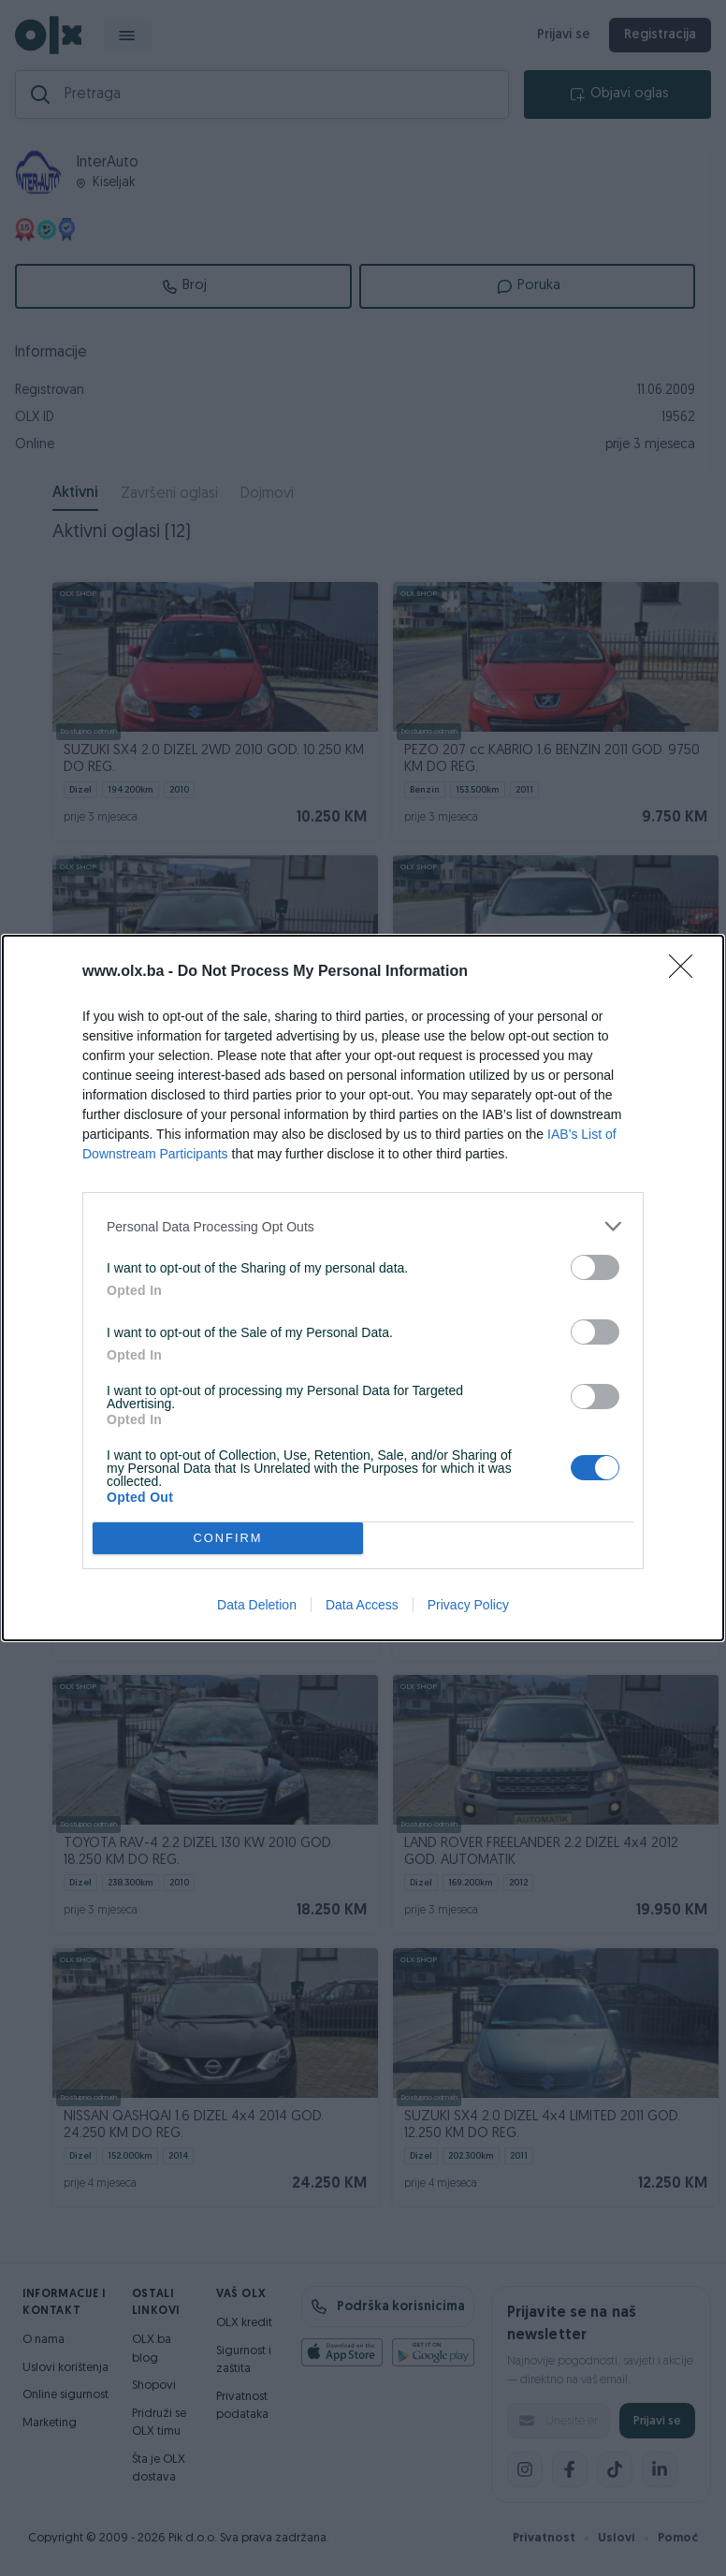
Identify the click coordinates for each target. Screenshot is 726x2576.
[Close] (686, 972)
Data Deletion (257, 1604)
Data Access (362, 1604)
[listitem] (363, 1226)
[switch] (595, 1267)
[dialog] (363, 1288)
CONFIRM (228, 1539)
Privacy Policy (468, 1604)
